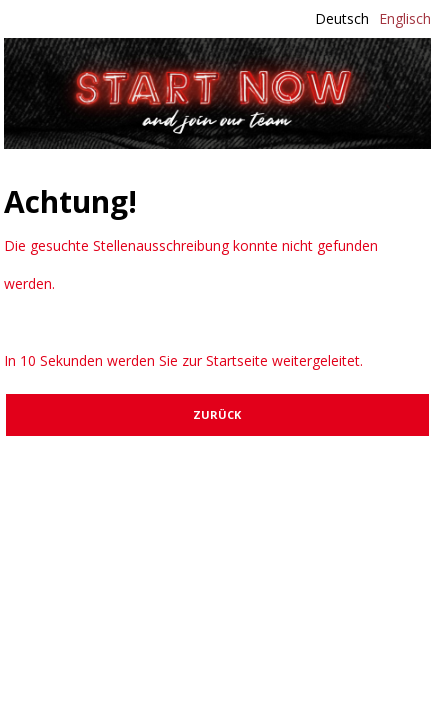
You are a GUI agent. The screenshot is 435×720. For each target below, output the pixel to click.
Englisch (405, 18)
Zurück (217, 414)
